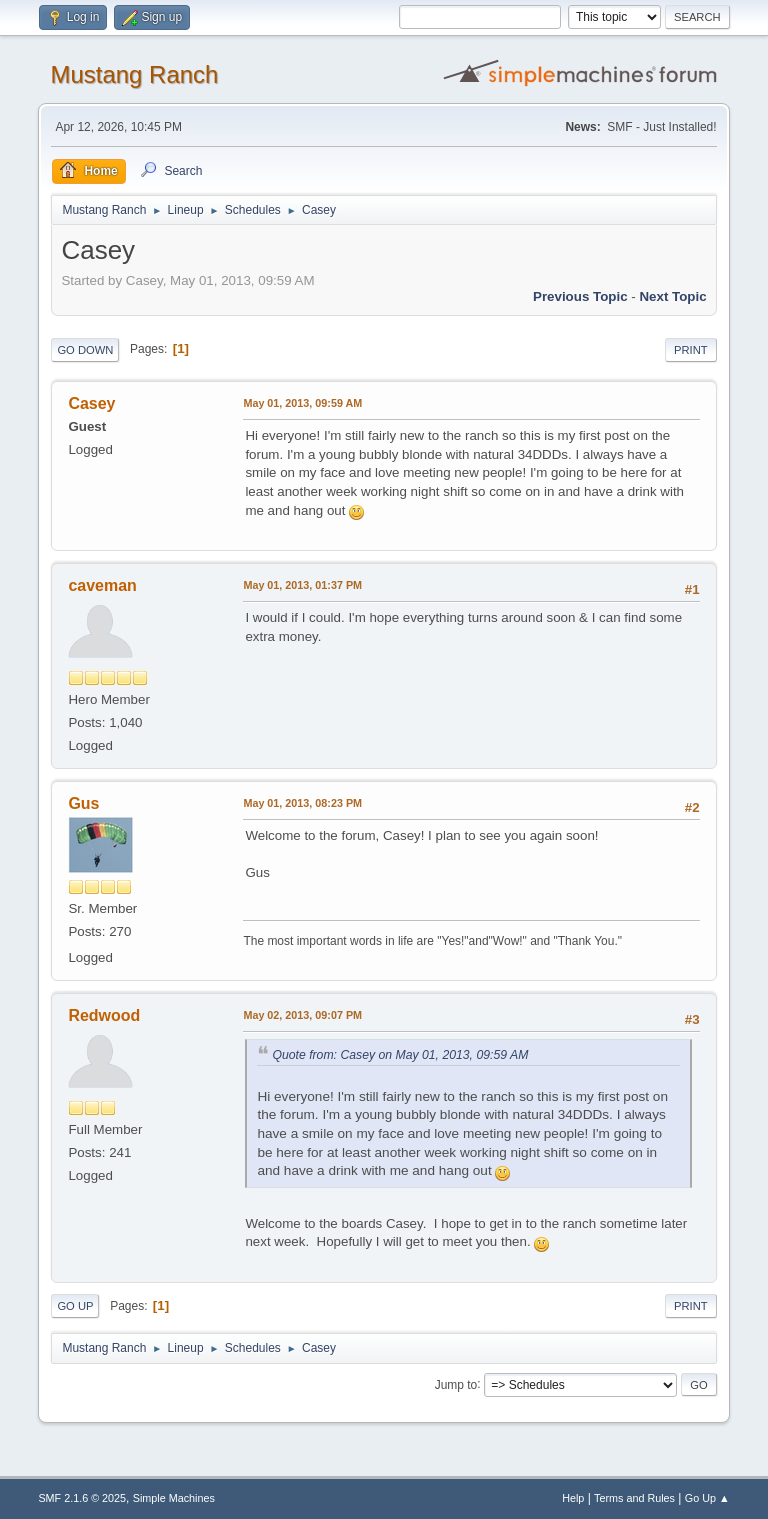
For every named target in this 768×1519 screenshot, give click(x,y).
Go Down (85, 350)
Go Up (75, 1306)
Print (691, 350)
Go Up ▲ (707, 1498)
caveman (102, 585)
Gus (83, 803)
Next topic (672, 296)
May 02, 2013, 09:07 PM (302, 1015)
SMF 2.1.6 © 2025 (82, 1498)
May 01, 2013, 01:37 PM (302, 585)
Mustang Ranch (134, 74)
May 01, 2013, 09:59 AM (302, 403)
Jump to (456, 1384)
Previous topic (580, 296)
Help (573, 1498)
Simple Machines (174, 1498)
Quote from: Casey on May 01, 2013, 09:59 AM (400, 1055)
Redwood (104, 1015)
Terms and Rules (634, 1498)
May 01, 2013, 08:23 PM (302, 803)
